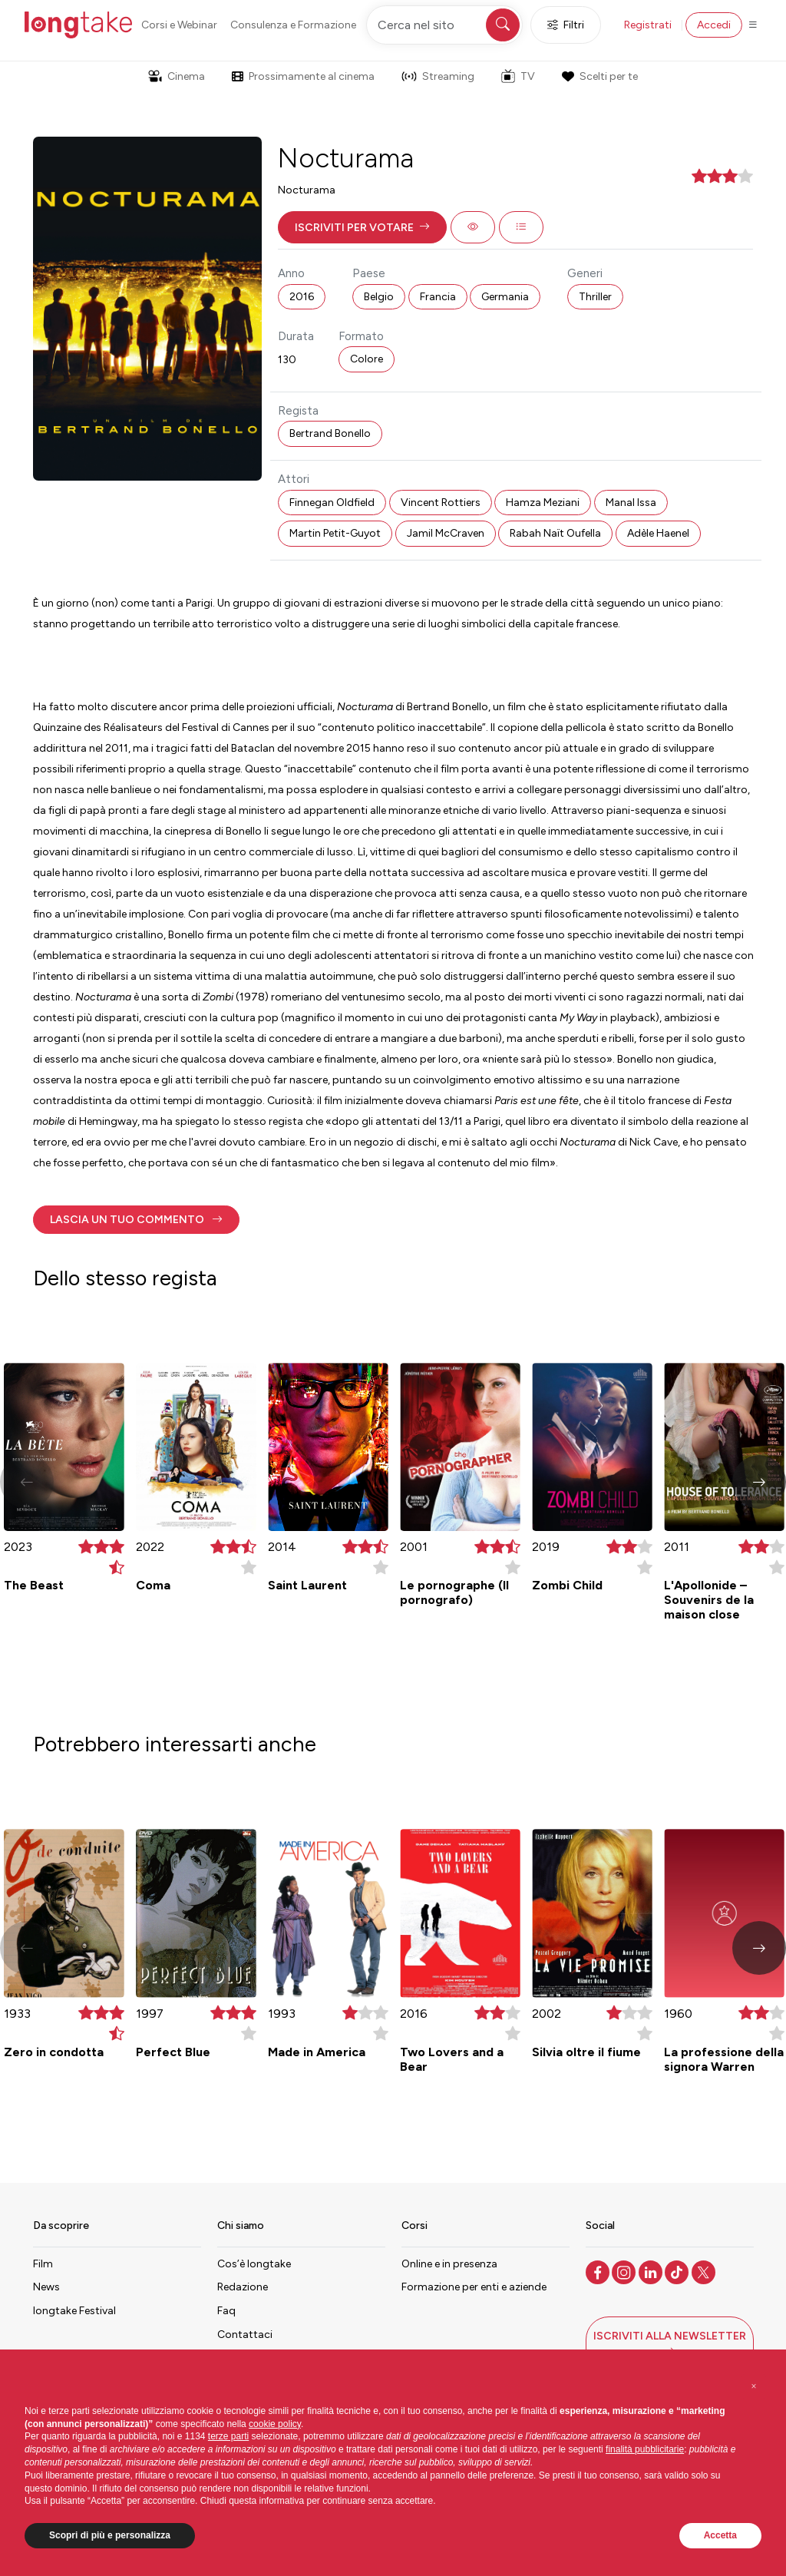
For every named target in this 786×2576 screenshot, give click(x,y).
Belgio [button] (379, 296)
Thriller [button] (595, 296)
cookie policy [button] (275, 2424)
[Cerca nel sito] (444, 25)
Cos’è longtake (254, 2263)
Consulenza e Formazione (293, 24)
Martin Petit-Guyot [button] (335, 533)
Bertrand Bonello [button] (330, 433)
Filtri (565, 25)
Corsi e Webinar (179, 24)
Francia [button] (438, 296)
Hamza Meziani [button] (543, 502)
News (46, 2286)
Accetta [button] (720, 2535)
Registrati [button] (648, 24)
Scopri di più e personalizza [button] (109, 2535)
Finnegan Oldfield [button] (332, 502)
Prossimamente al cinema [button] (303, 76)
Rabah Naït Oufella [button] (555, 533)
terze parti (228, 2436)
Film (43, 2263)
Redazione (242, 2286)
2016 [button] (301, 296)
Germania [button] (505, 296)
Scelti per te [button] (599, 76)
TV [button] (518, 76)
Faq (226, 2310)
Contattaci (244, 2334)
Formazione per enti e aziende (474, 2286)
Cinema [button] (176, 76)
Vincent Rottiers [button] (441, 502)
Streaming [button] (437, 76)
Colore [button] (366, 358)
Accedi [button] (714, 24)
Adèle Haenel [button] (658, 533)
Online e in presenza (449, 2263)
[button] (362, 227)
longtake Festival (74, 2310)
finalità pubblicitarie (645, 2449)
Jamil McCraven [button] (445, 533)
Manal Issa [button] (631, 502)
